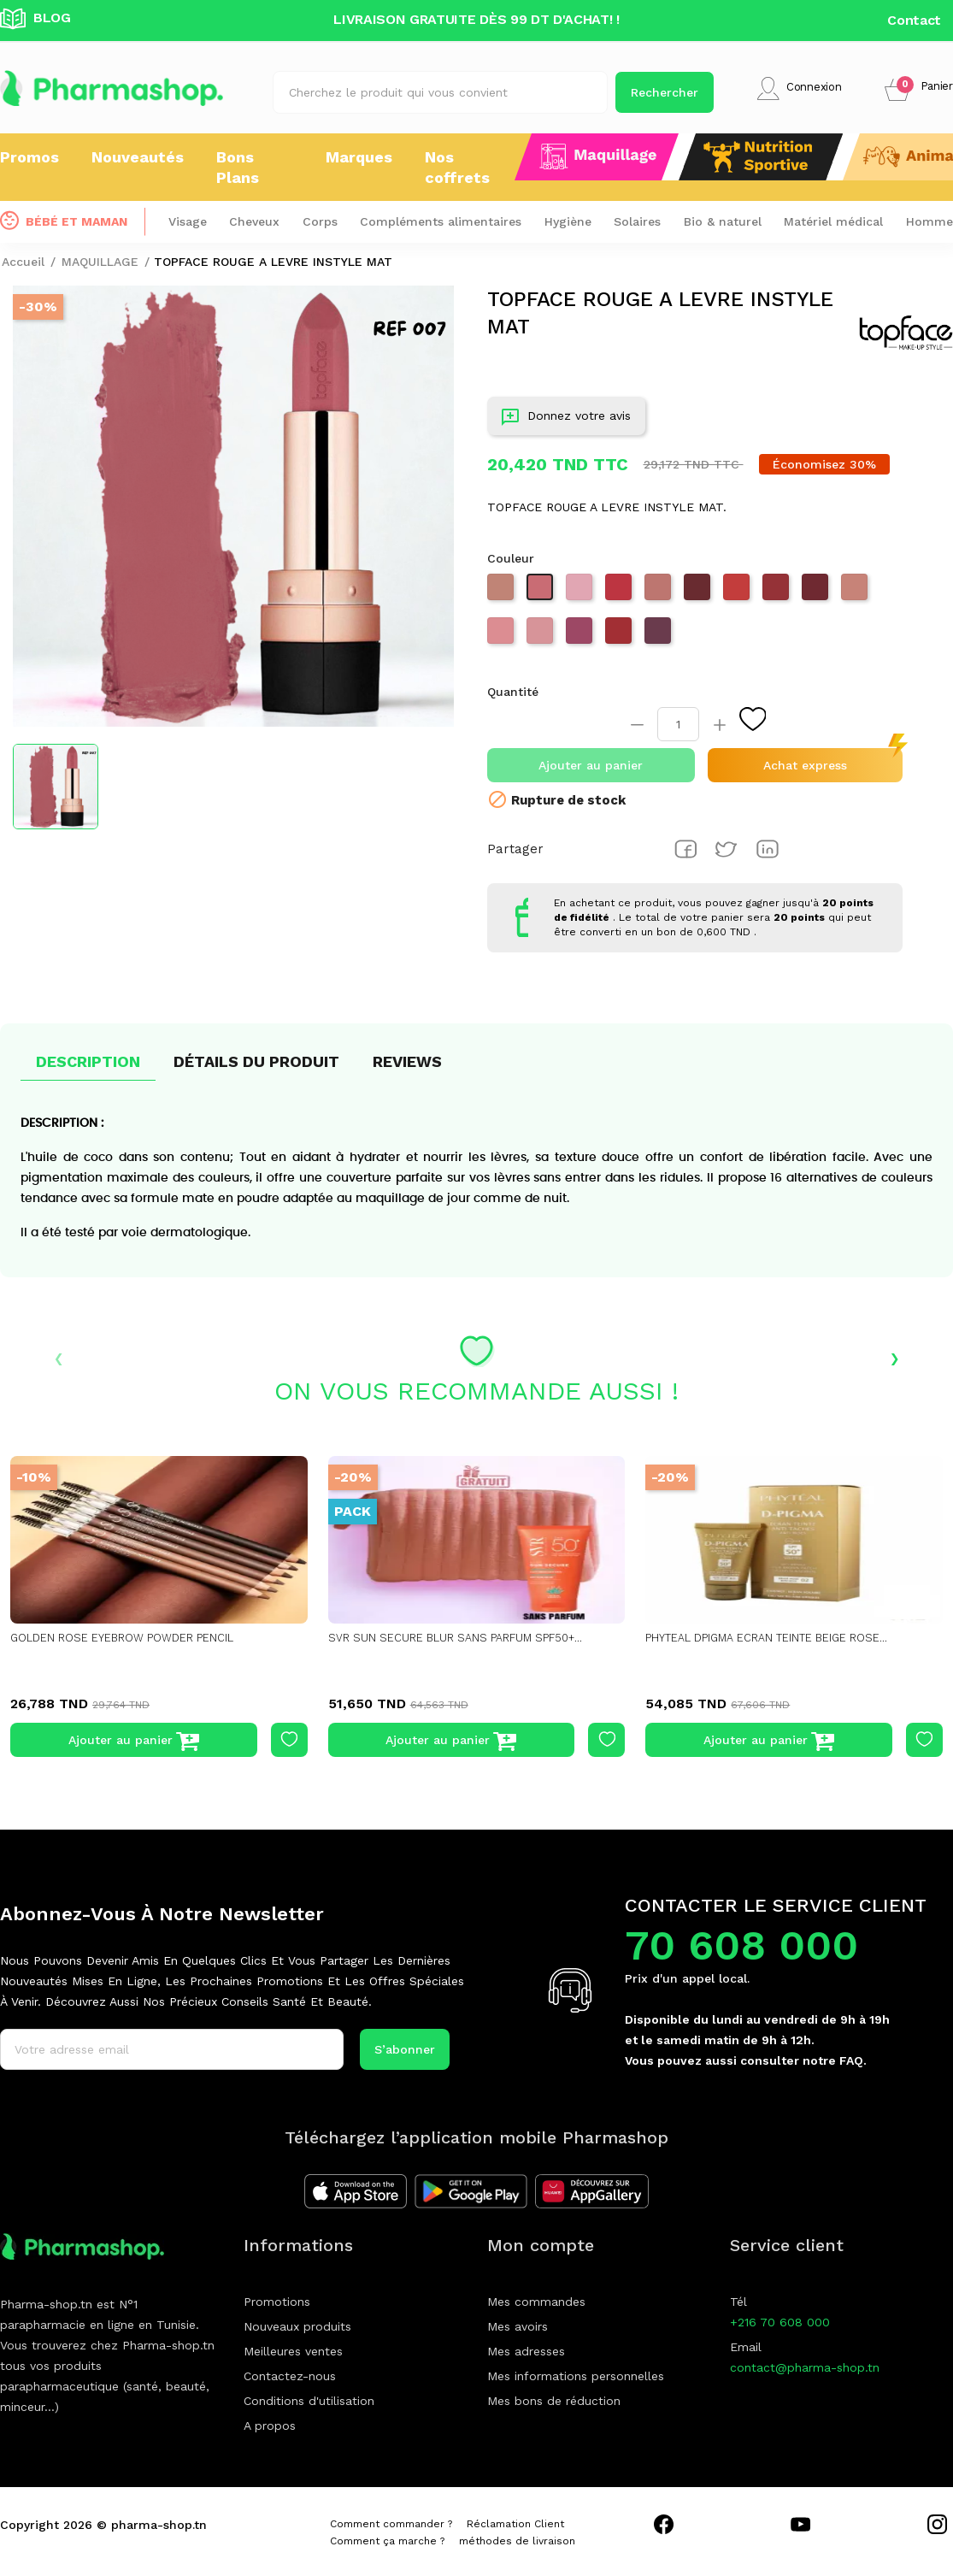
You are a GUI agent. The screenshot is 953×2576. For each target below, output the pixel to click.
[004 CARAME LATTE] (659, 592)
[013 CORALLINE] (738, 592)
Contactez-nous (290, 2376)
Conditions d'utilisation (309, 2401)
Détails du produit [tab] (256, 1061)
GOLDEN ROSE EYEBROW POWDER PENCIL (132, 1637)
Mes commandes (536, 2301)
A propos (270, 2425)
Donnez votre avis (566, 419)
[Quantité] (678, 724)
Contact (914, 20)
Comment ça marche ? (387, 2541)
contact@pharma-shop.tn (804, 2367)
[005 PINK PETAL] (502, 635)
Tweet (726, 849)
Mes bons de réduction (554, 2401)
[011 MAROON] (659, 635)
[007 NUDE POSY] (542, 592)
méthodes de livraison (517, 2541)
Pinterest (767, 849)
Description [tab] (88, 1061)
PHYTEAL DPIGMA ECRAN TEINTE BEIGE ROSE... (781, 1637)
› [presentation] (894, 1356)
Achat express (805, 765)
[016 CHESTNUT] (699, 592)
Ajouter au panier (590, 765)
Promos (29, 157)
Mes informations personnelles (575, 2376)
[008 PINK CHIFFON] (581, 592)
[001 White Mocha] (502, 592)
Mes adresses (526, 2351)
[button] (919, 88)
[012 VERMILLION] (620, 592)
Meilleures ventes (293, 2351)
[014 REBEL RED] (777, 592)
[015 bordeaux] (817, 592)
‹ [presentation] (58, 1356)
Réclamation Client (515, 2524)
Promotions (277, 2301)
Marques (359, 157)
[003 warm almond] (856, 592)
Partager (685, 849)
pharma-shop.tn (159, 2525)
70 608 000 (741, 1945)
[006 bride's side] (542, 635)
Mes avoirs (517, 2326)
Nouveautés (137, 157)
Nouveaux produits (297, 2326)
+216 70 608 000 (780, 2322)
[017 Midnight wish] (620, 635)
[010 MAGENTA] (581, 635)
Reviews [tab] (407, 1061)
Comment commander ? (391, 2524)
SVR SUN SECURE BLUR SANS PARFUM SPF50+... (465, 1637)
